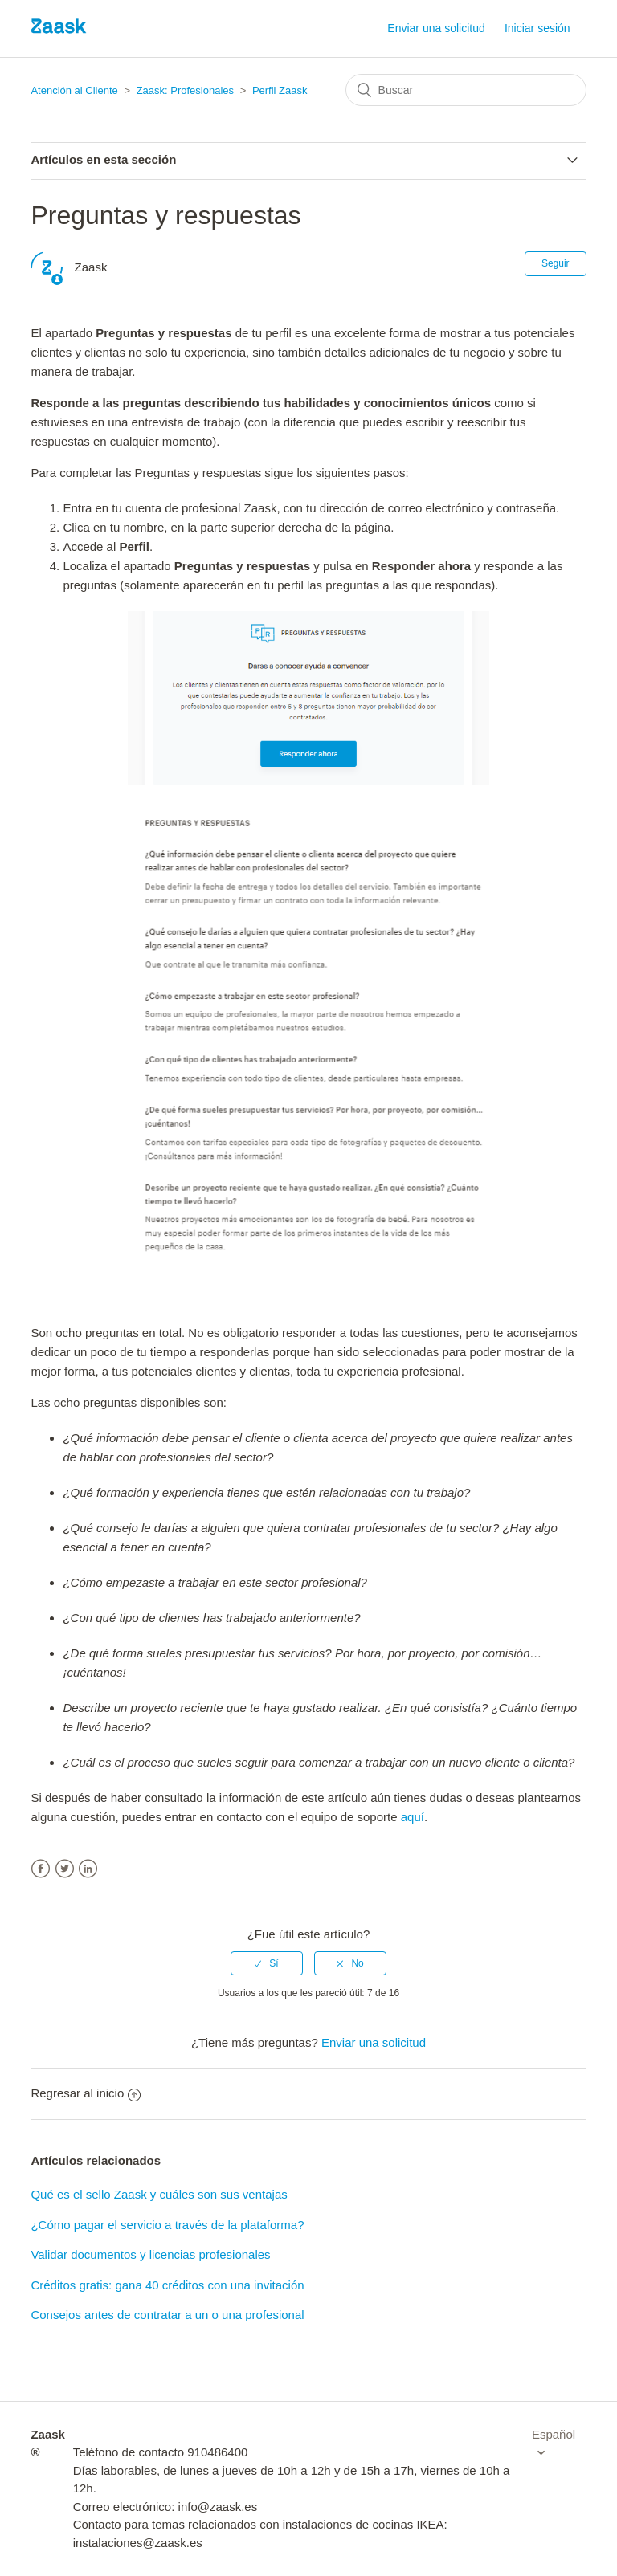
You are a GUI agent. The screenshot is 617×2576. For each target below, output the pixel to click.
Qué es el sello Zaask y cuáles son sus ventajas (159, 2194)
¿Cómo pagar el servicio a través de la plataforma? (167, 2225)
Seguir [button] (555, 263)
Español (553, 2434)
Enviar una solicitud (435, 28)
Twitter (65, 1869)
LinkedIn (88, 1869)
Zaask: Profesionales (185, 90)
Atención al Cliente (74, 90)
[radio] (267, 1963)
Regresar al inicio (86, 2093)
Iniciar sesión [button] (537, 28)
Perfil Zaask (280, 90)
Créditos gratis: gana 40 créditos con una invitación (167, 2285)
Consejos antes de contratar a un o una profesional (167, 2314)
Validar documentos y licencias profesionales (150, 2254)
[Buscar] (465, 90)
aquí (412, 1817)
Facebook (41, 1869)
